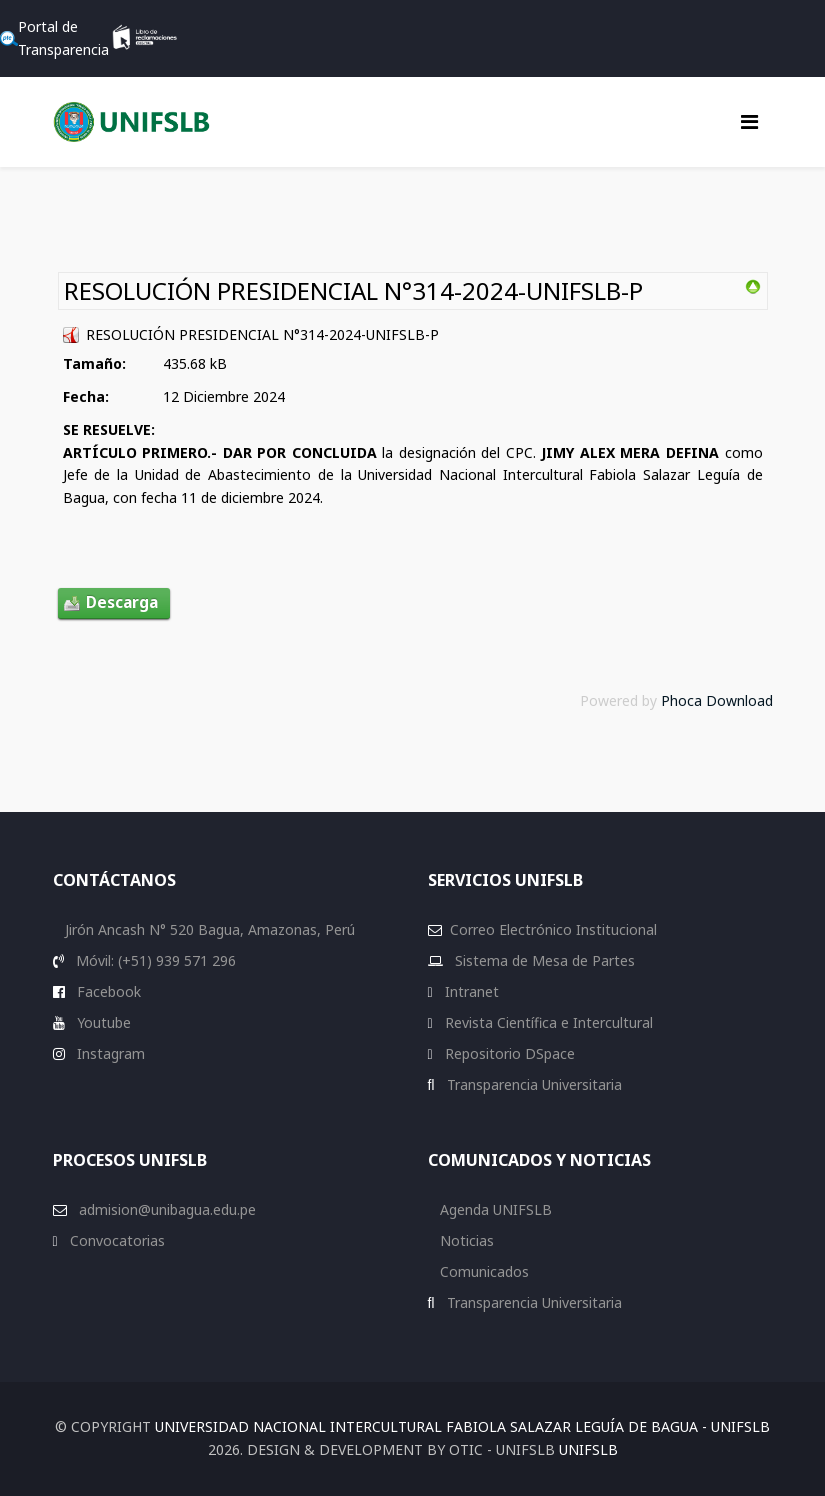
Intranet (470, 991)
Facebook (107, 991)
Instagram (109, 1053)
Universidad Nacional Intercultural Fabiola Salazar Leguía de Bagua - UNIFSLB (462, 1426)
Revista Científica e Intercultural (547, 1022)
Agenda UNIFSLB (494, 1209)
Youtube (102, 1022)
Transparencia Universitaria (532, 1084)
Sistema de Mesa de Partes (543, 960)
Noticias (465, 1240)
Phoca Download (717, 700)
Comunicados (482, 1271)
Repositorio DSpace (510, 1053)
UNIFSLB (588, 1449)
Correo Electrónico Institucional (553, 929)
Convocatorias (115, 1240)
